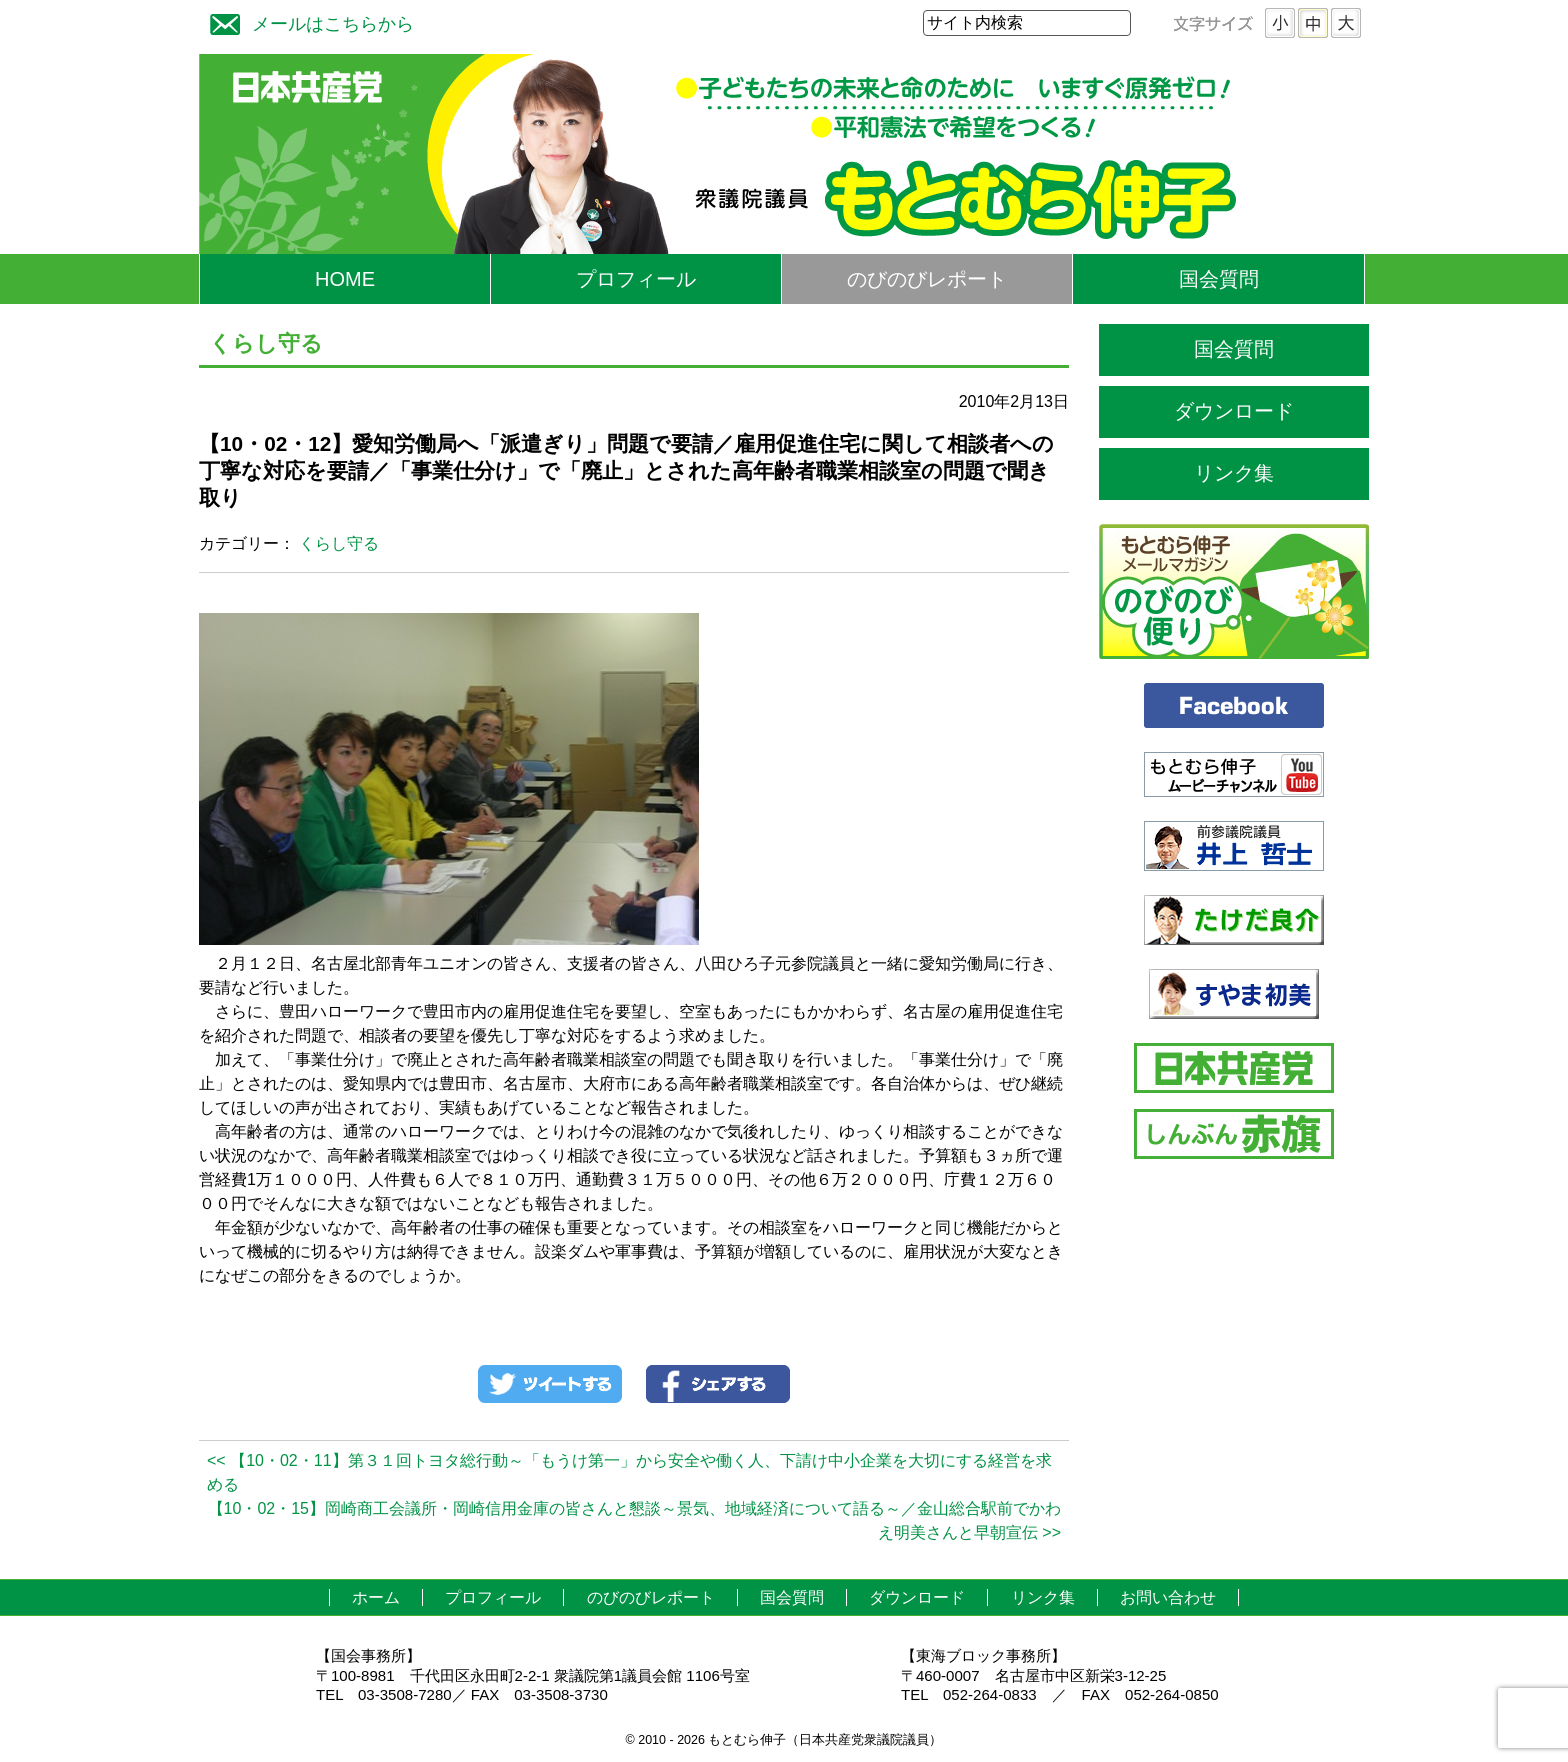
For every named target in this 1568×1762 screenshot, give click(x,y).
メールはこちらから (307, 21)
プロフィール (636, 279)
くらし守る (339, 543)
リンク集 (1234, 473)
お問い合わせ (1168, 1597)
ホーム (376, 1597)
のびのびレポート (927, 279)
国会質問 (1219, 279)
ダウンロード (1234, 411)
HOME (345, 279)
